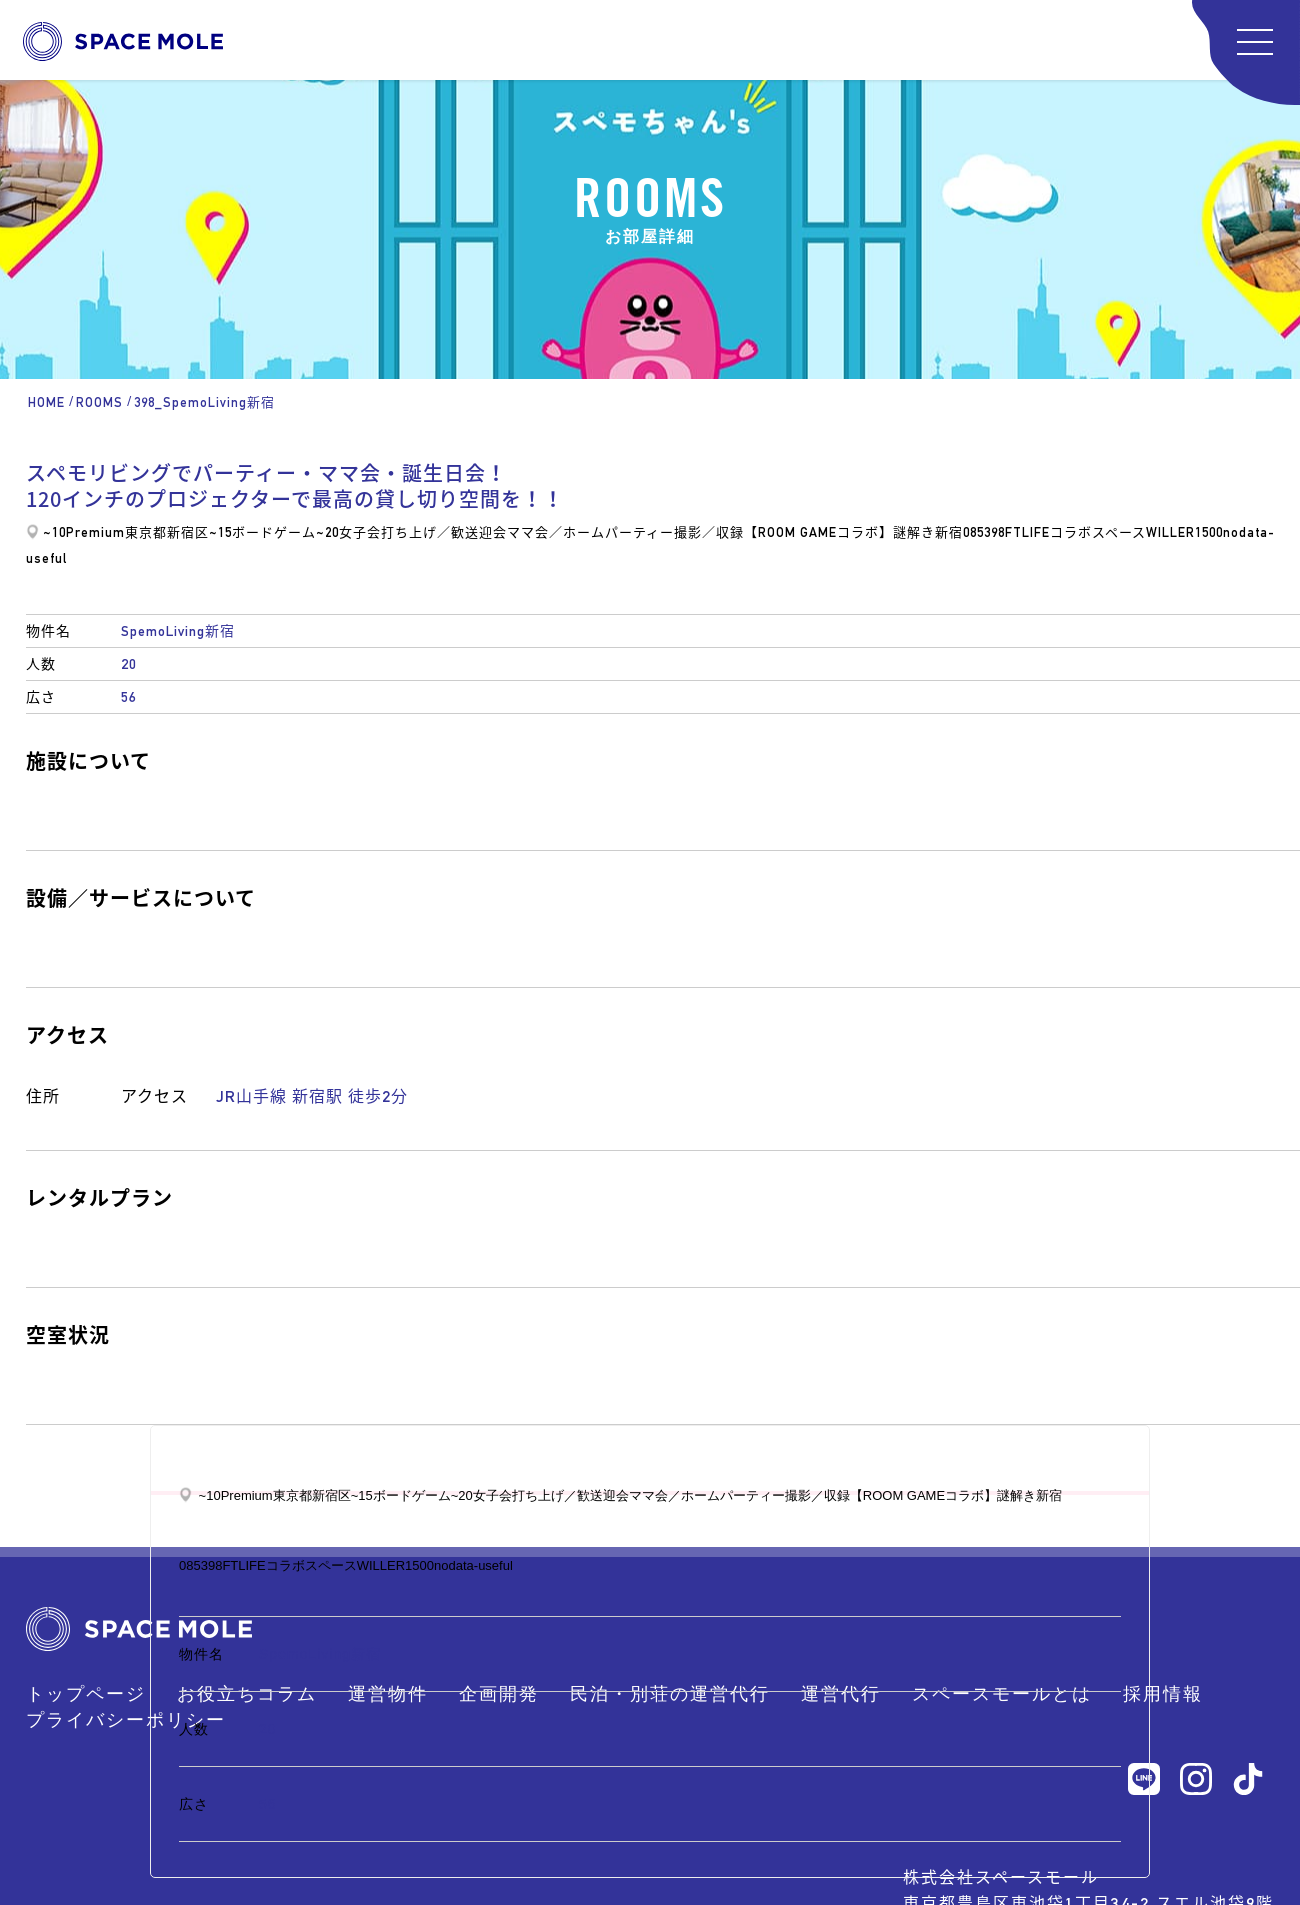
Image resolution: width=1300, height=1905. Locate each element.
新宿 (949, 532)
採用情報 (1163, 1693)
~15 (220, 532)
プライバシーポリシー (126, 1719)
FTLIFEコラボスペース (1075, 532)
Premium (95, 532)
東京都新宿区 (167, 532)
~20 (327, 532)
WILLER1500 (1184, 532)
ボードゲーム (274, 532)
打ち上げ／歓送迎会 (444, 532)
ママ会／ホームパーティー (590, 532)
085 (973, 532)
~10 (54, 532)
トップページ (86, 1693)
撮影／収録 (709, 532)
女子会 (360, 532)
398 (994, 532)
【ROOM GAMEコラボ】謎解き (839, 532)
